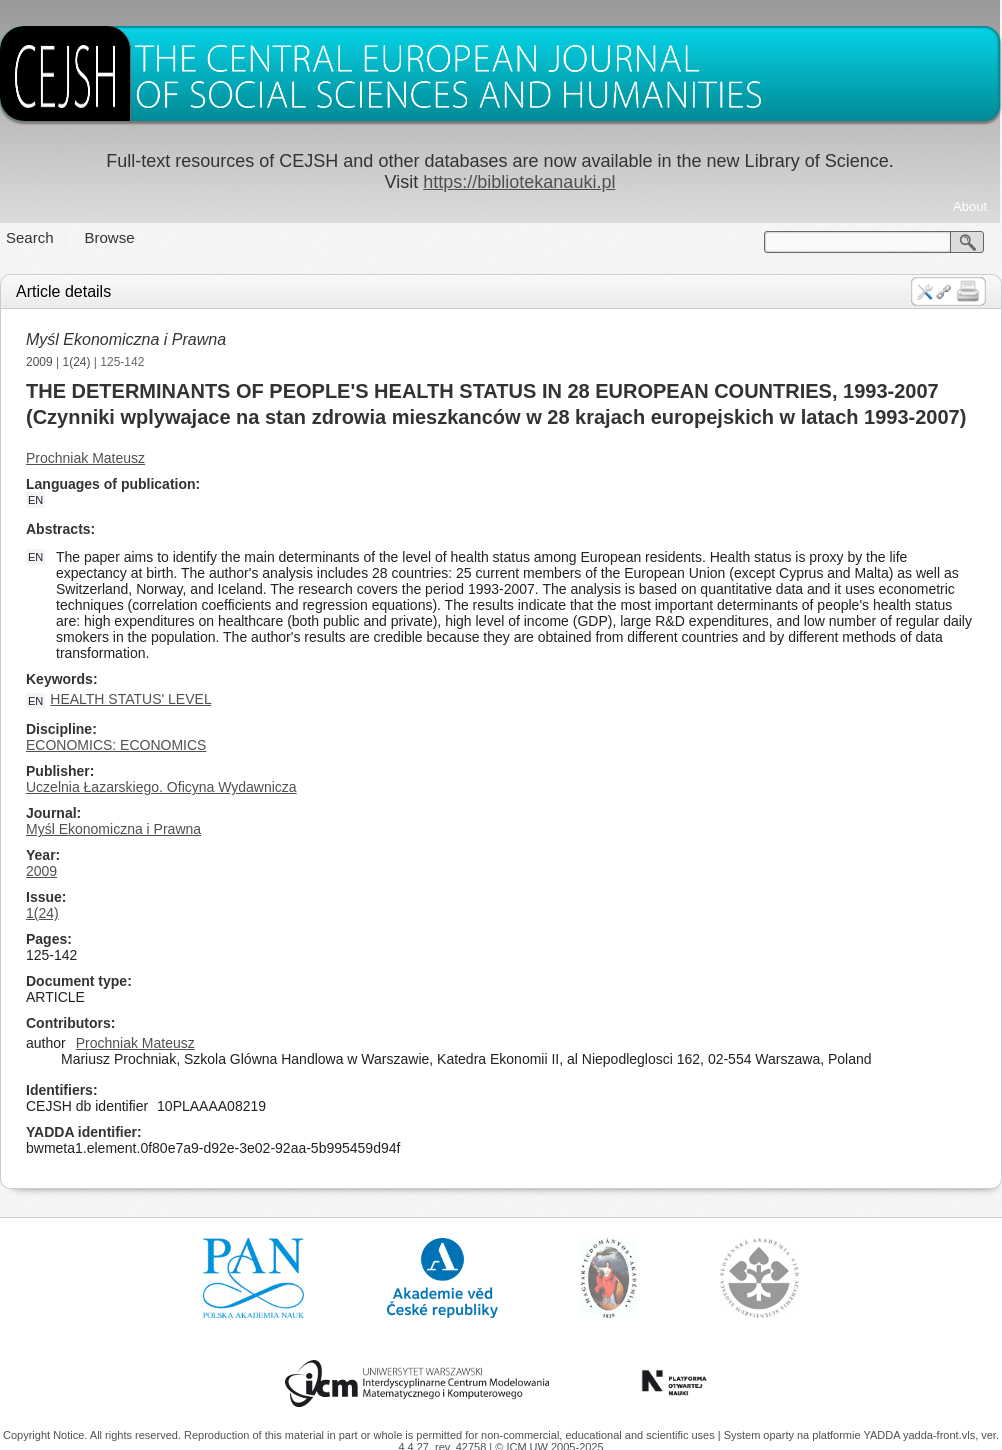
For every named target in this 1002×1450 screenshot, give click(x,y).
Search (30, 237)
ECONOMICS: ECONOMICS (116, 745)
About (970, 206)
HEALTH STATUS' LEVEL (130, 699)
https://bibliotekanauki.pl (519, 182)
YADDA (883, 1435)
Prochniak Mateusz (85, 458)
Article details (63, 291)
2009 (39, 362)
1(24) (77, 362)
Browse (110, 237)
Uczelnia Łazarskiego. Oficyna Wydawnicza (161, 787)
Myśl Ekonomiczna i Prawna (126, 339)
